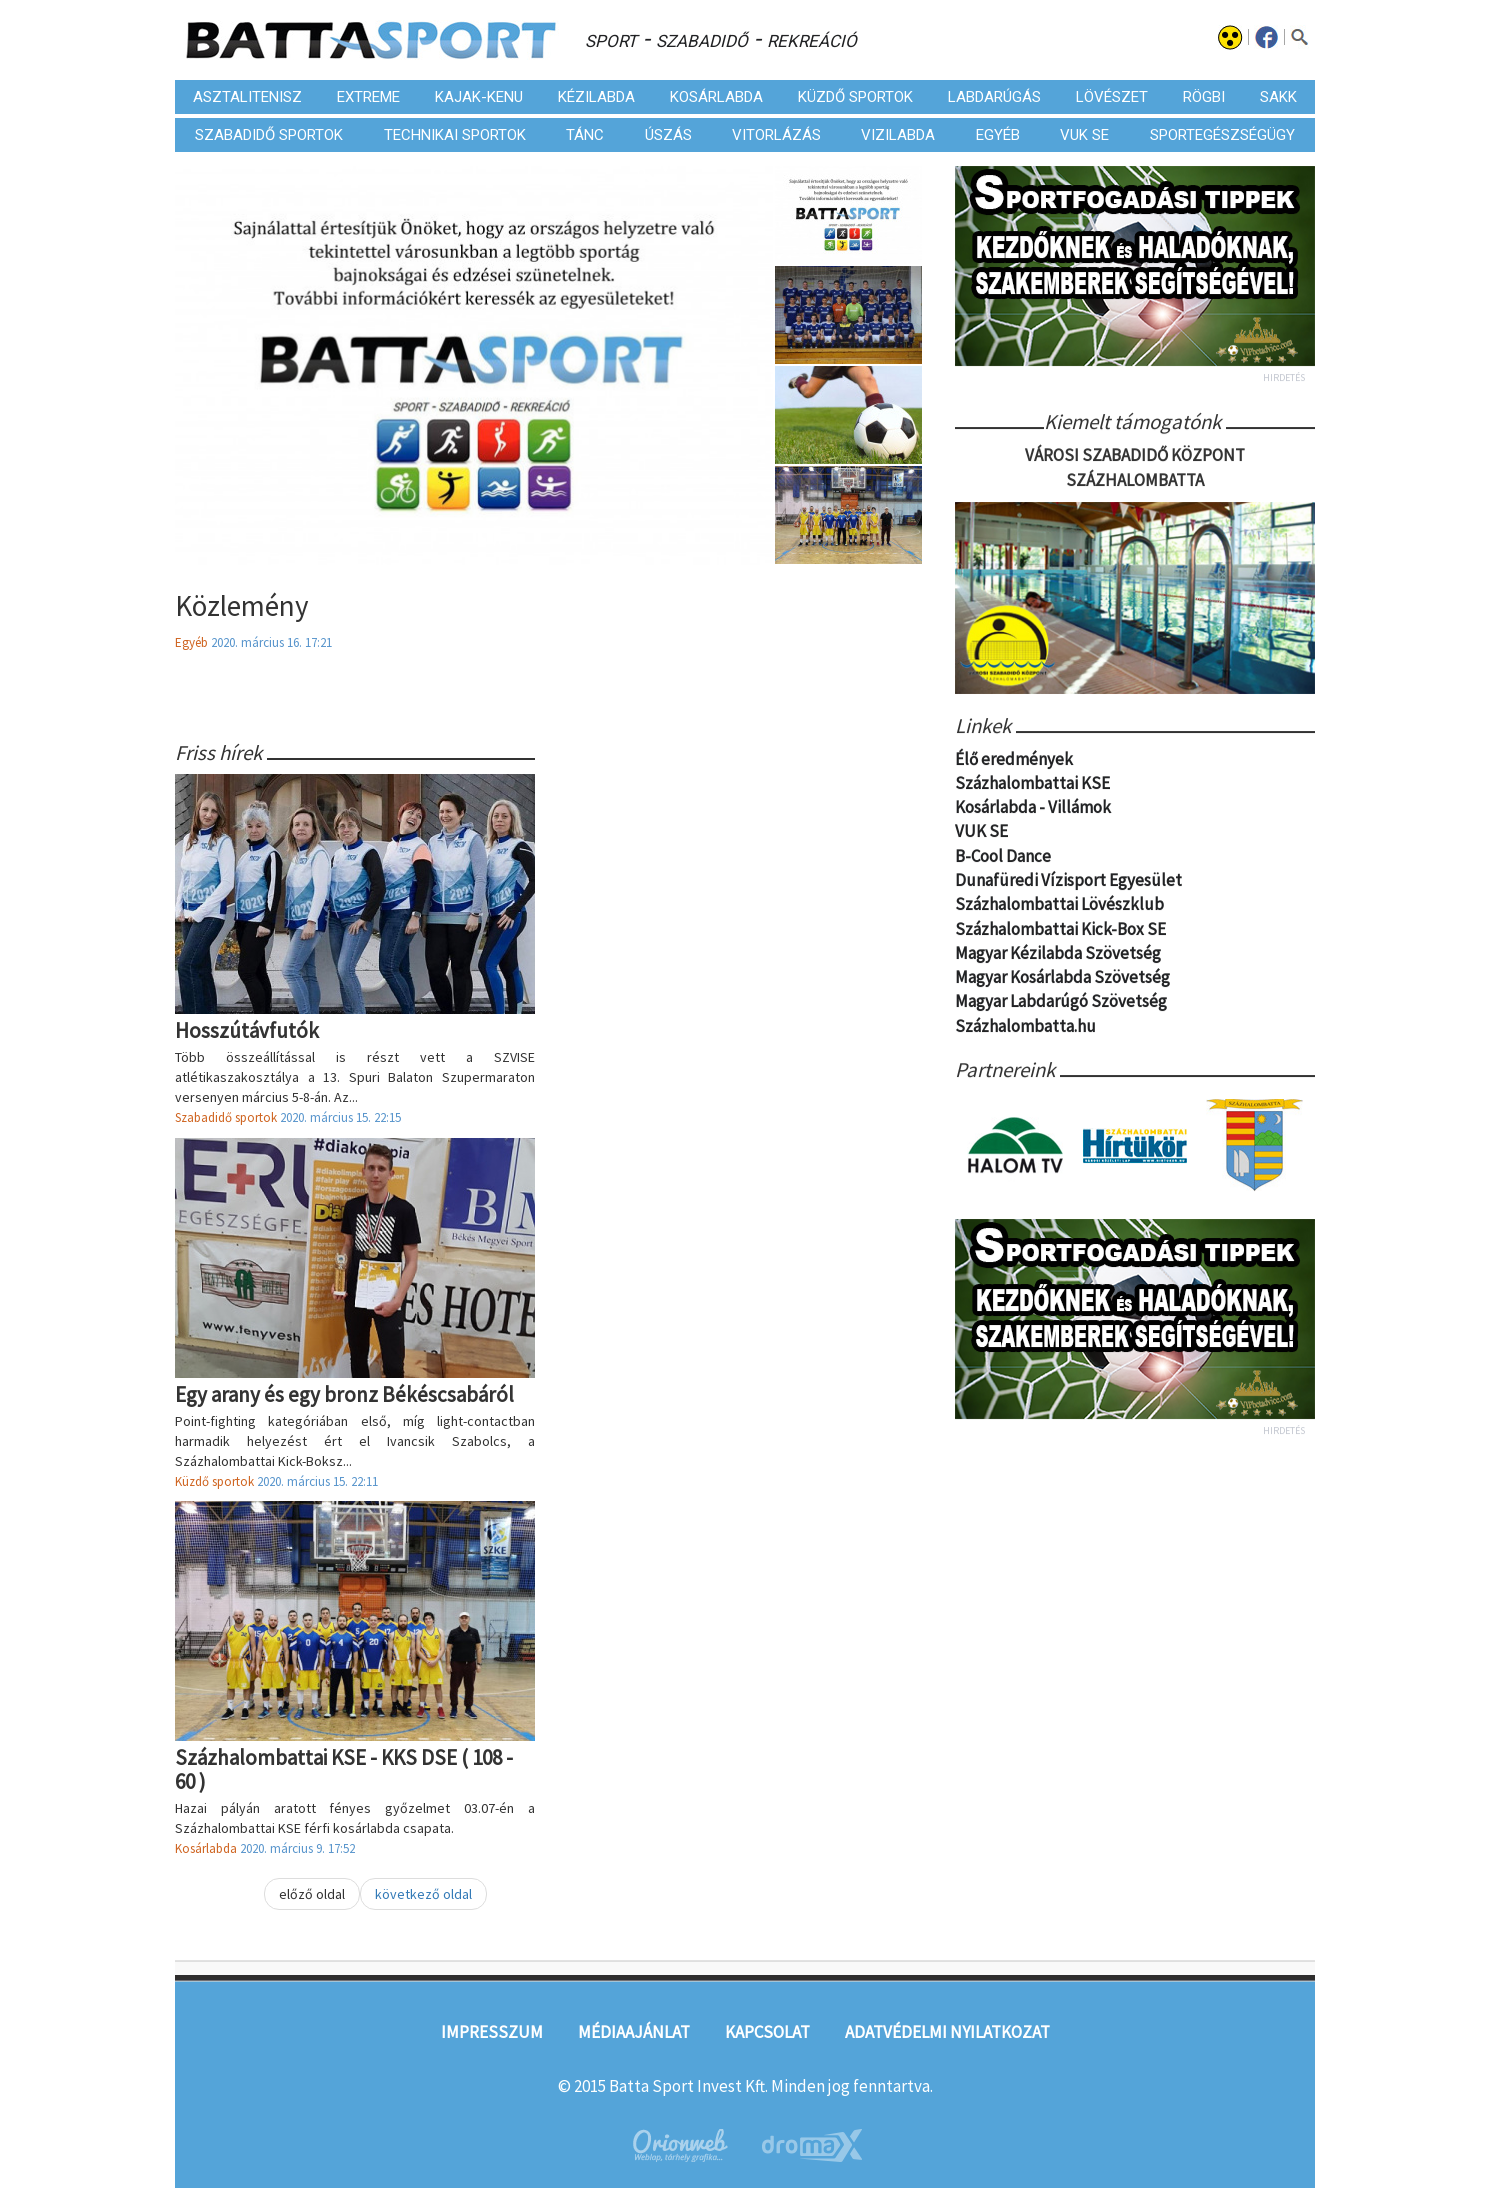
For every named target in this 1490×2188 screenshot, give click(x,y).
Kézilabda (596, 97)
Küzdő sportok (855, 97)
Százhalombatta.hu (1025, 1027)
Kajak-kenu (479, 97)
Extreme (368, 97)
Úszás (668, 135)
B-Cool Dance (1003, 857)
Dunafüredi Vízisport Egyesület (1068, 881)
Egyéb (998, 135)
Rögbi (1204, 97)
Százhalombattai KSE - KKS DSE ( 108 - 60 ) (344, 1769)
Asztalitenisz (247, 97)
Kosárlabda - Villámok (1033, 809)
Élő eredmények (1014, 760)
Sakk (1278, 97)
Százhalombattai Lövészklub (1059, 906)
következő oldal (423, 1894)
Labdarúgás (994, 97)
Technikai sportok (455, 135)
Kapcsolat (767, 2032)
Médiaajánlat (634, 2032)
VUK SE (1084, 135)
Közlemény (242, 605)
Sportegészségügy (1222, 135)
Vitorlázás (776, 135)
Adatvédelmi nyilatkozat (947, 2032)
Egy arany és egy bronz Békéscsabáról (344, 1394)
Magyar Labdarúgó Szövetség (1061, 1003)
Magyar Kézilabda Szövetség (1058, 954)
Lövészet (1112, 97)
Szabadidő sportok (269, 135)
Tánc (585, 135)
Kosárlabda (716, 97)
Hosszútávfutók (247, 1030)
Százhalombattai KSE (1032, 784)
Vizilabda (898, 135)
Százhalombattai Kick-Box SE (1060, 930)
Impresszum (492, 2032)
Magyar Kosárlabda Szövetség (1062, 978)
